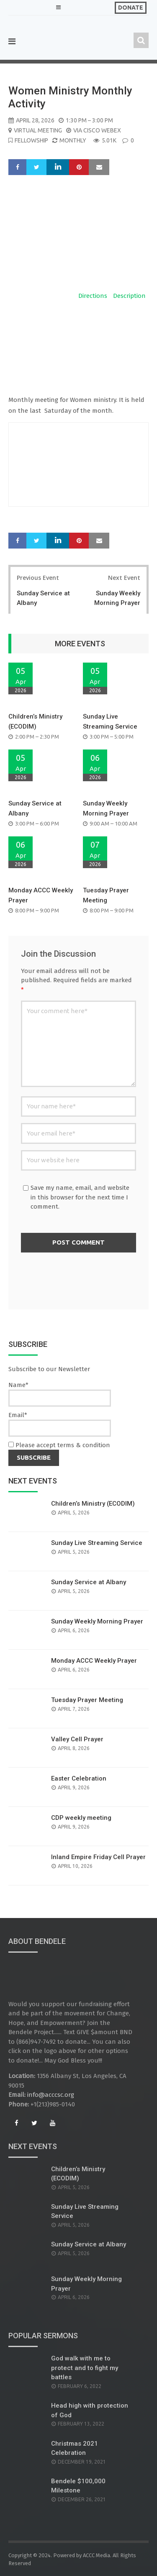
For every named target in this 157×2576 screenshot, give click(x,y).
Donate (130, 7)
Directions (92, 296)
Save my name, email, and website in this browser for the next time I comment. (80, 1197)
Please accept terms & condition (59, 1445)
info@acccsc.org (50, 2094)
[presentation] (84, 1278)
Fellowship (31, 140)
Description (129, 296)
